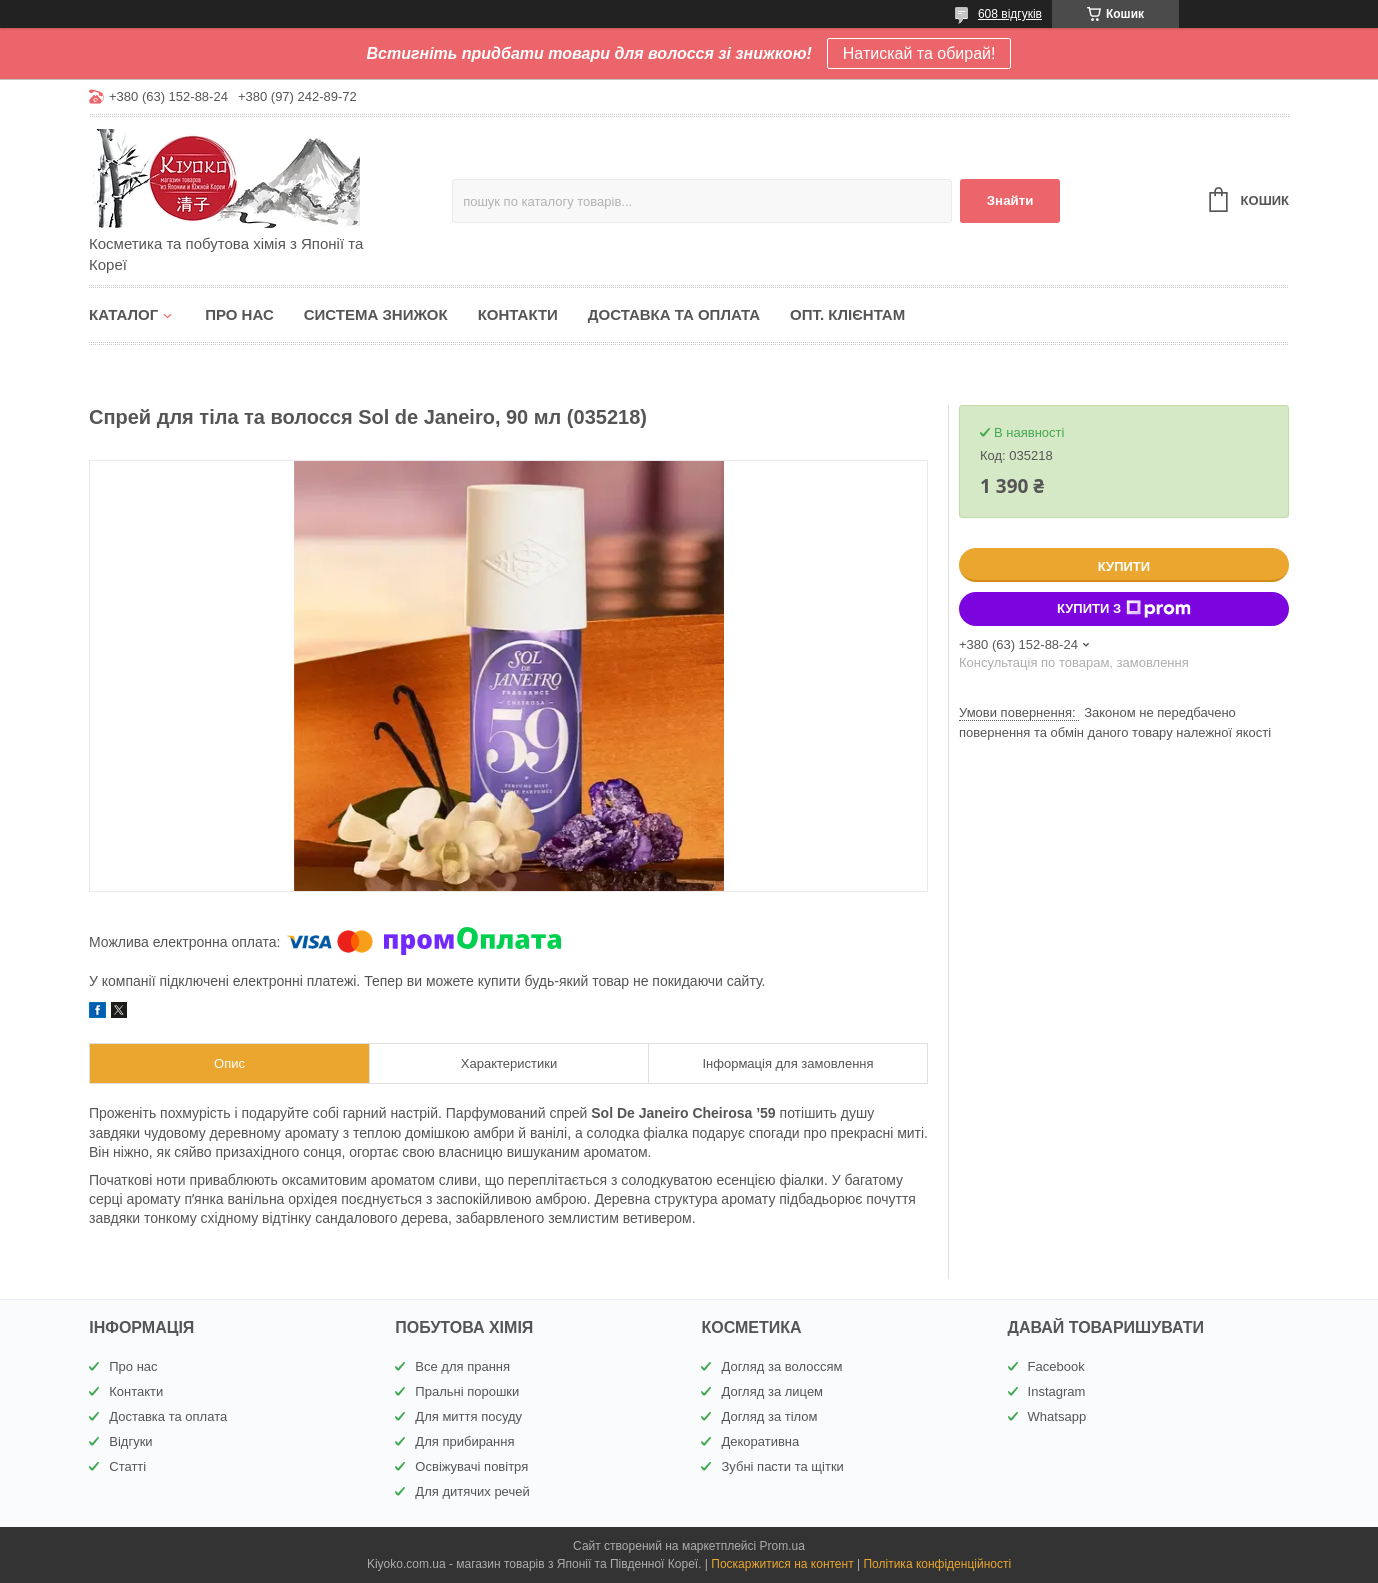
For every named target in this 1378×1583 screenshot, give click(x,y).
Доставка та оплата (674, 314)
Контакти (518, 314)
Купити (1124, 566)
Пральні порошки (467, 1391)
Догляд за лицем (772, 1391)
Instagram (1057, 1391)
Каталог (123, 314)
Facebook (1056, 1366)
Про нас (239, 314)
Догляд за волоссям (781, 1366)
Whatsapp (1057, 1416)
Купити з (1124, 609)
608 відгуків (1010, 14)
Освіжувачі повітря (471, 1466)
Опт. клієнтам (847, 314)
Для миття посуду (468, 1416)
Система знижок (376, 314)
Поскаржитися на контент (782, 1564)
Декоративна (760, 1441)
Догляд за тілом (769, 1416)
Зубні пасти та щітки (782, 1466)
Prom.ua (782, 1546)
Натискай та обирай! (919, 53)
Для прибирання (464, 1441)
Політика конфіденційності (937, 1564)
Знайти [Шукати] (1010, 200)
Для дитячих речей (472, 1491)
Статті (127, 1466)
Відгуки (130, 1441)
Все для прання (462, 1366)
